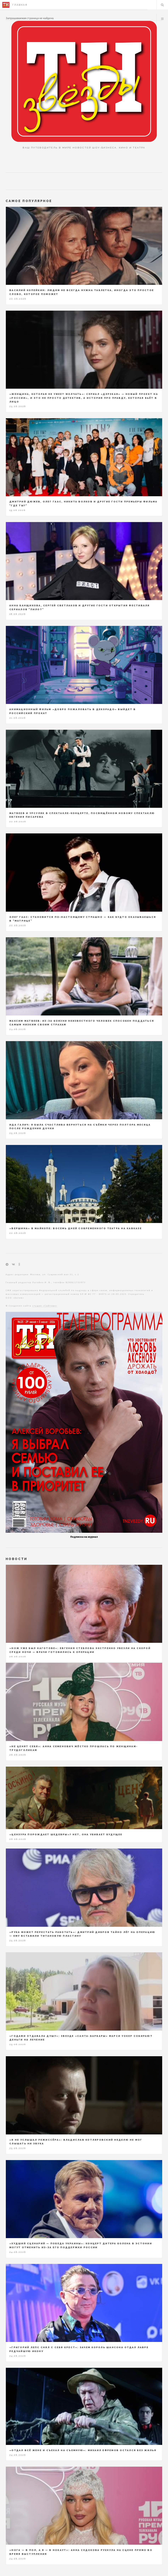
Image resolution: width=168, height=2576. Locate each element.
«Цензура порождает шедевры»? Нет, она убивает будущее (65, 1834)
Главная (19, 5)
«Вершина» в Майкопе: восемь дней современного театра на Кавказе (75, 1228)
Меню (162, 19)
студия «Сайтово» (45, 1305)
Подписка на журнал (84, 1536)
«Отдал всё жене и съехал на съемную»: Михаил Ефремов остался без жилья (82, 2450)
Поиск (162, 5)
